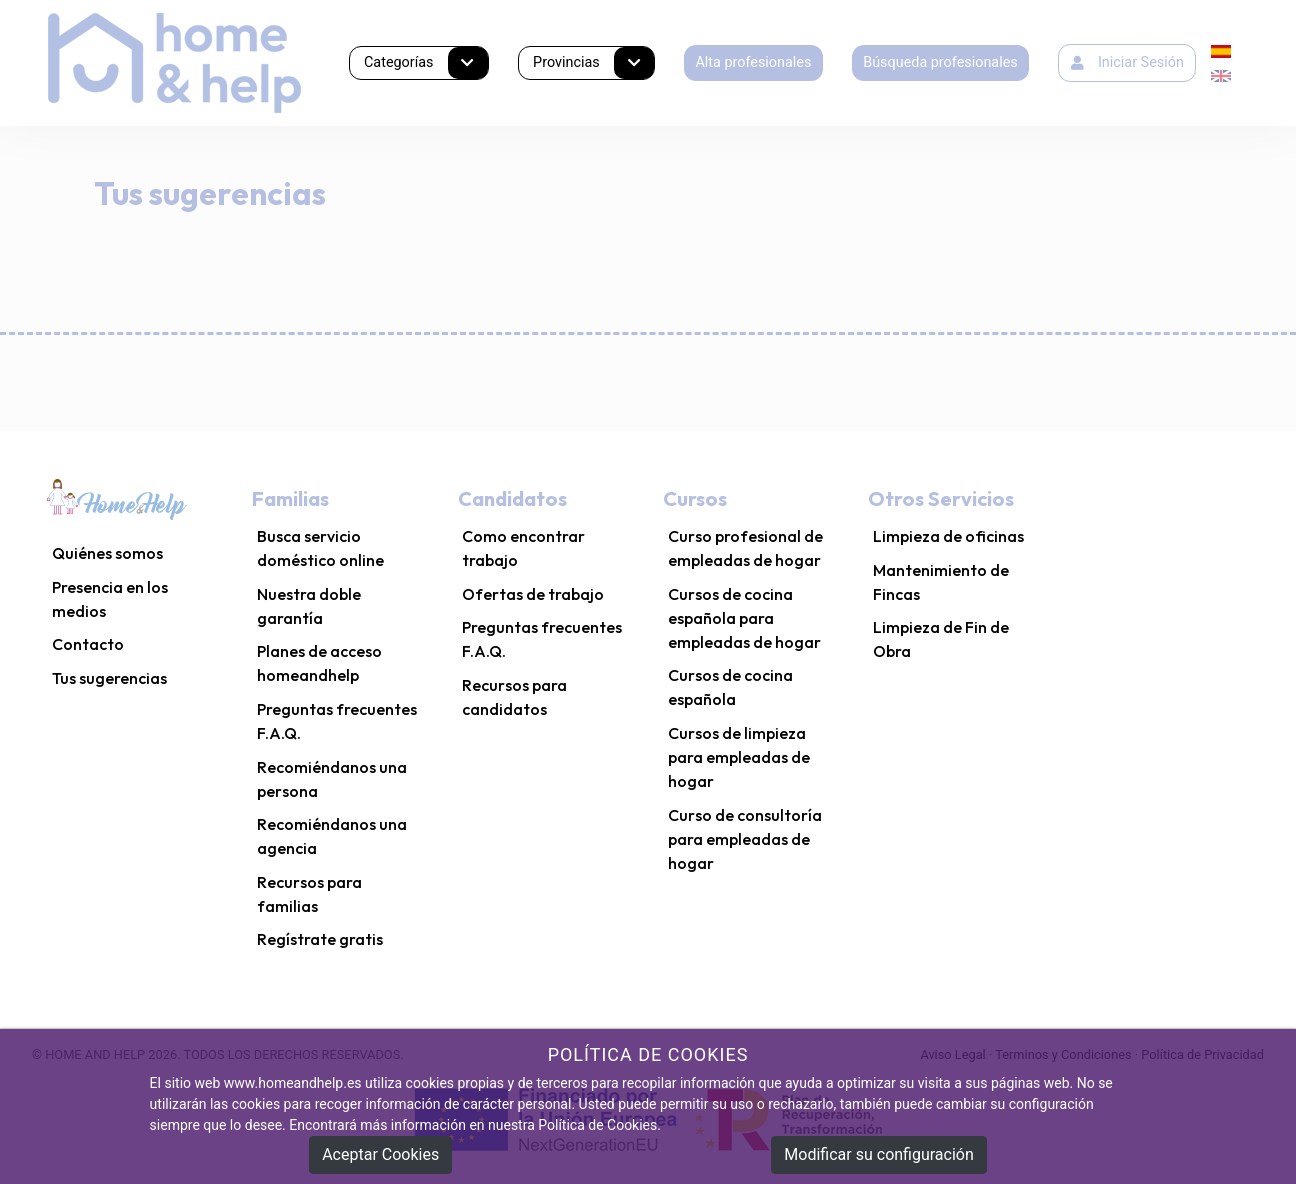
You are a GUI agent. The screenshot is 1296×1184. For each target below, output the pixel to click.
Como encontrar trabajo (523, 548)
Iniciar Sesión (1127, 62)
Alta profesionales (753, 62)
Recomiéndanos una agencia (332, 836)
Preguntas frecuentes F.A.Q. (337, 721)
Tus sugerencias (109, 678)
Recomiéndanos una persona (332, 779)
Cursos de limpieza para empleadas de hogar (739, 757)
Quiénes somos (107, 553)
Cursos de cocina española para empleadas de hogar (744, 618)
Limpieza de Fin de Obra (941, 639)
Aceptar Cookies (380, 1154)
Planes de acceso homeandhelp (319, 663)
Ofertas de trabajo (533, 594)
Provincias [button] (593, 63)
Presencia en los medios (110, 599)
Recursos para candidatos (514, 697)
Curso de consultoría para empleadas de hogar (745, 839)
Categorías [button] (426, 63)
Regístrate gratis (320, 939)
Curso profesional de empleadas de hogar (745, 548)
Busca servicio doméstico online (320, 548)
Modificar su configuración (878, 1154)
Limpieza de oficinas (948, 536)
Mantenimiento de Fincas (941, 582)
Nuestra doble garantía (309, 606)
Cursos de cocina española (730, 687)
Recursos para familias (309, 894)
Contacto (88, 644)
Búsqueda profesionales (940, 62)
